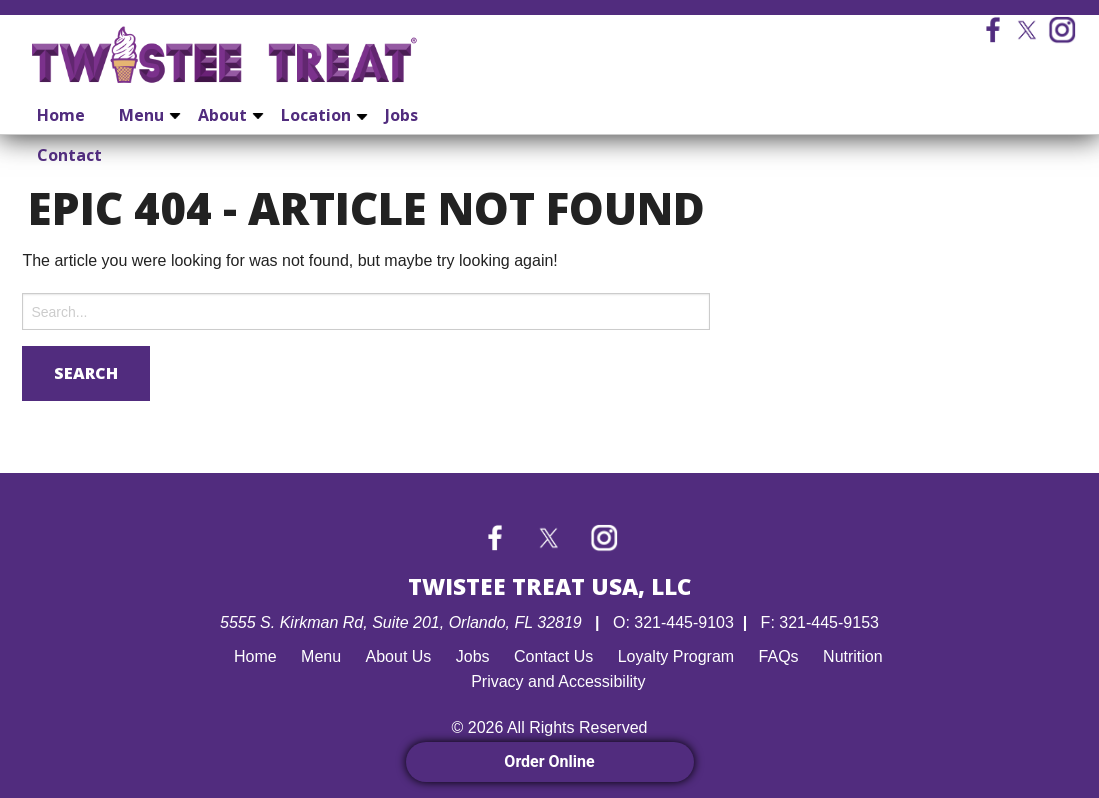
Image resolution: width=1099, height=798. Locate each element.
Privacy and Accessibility (558, 681)
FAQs (779, 656)
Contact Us (553, 656)
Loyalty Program (676, 656)
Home (61, 115)
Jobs (401, 115)
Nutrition (853, 656)
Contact (69, 155)
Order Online (549, 761)
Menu (141, 115)
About (222, 115)
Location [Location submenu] (316, 115)
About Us (399, 656)
